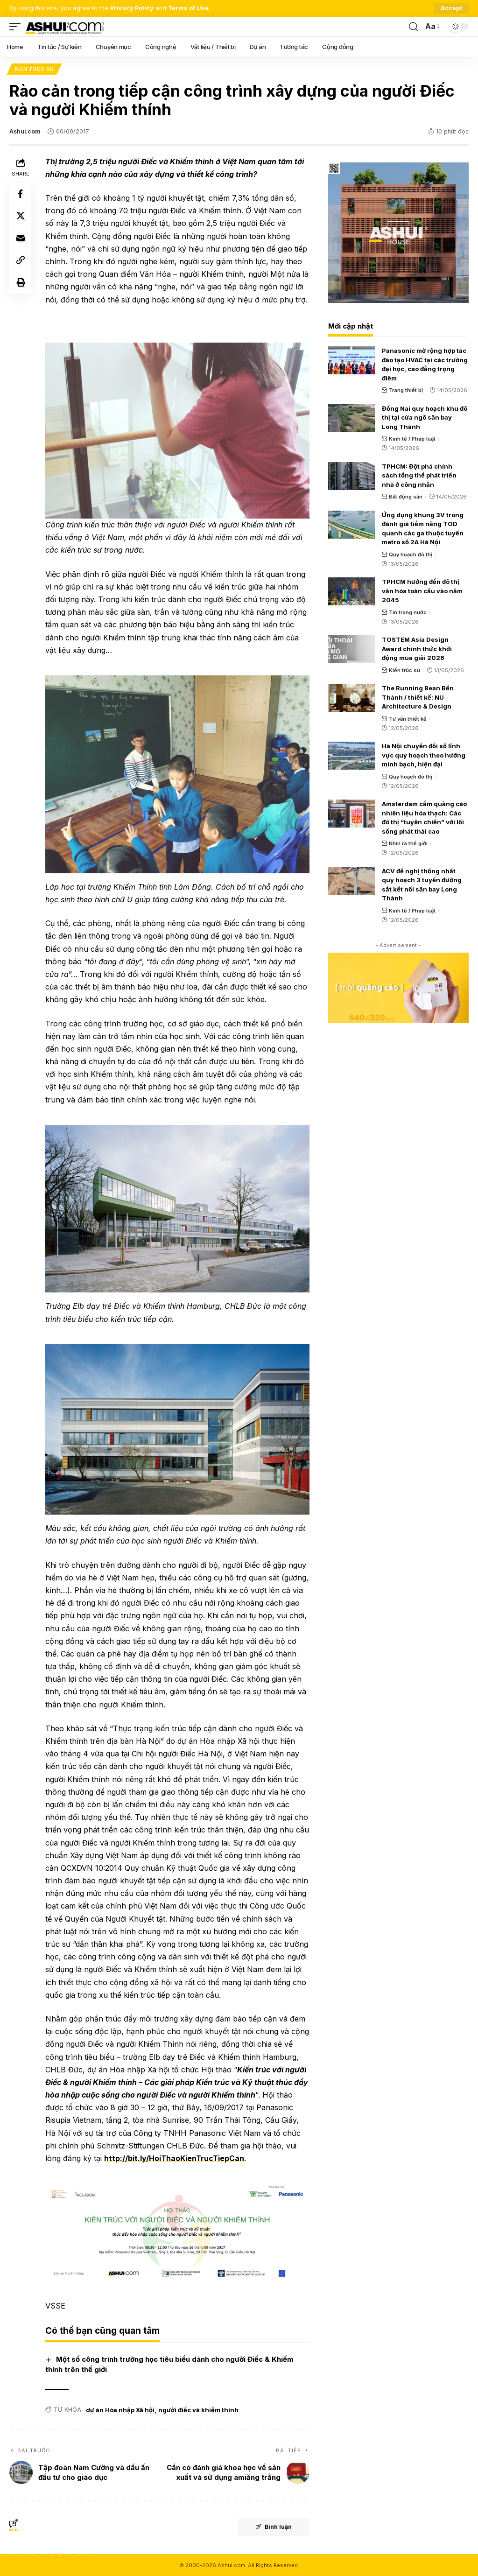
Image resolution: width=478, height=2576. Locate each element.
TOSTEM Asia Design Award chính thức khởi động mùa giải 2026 (417, 649)
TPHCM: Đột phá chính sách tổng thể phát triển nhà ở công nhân (419, 475)
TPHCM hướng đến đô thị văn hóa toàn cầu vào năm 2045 (422, 591)
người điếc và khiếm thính (199, 2409)
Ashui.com (24, 131)
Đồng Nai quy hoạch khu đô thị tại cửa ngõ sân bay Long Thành (424, 417)
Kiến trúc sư (34, 69)
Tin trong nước (408, 612)
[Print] (20, 284)
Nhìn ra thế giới (408, 844)
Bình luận (273, 2526)
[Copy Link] (20, 261)
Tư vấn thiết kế (408, 719)
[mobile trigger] (17, 26)
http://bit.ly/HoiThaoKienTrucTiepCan (233, 2157)
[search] (414, 27)
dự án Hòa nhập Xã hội (120, 2409)
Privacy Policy (132, 8)
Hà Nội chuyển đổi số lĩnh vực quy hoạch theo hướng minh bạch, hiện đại (423, 755)
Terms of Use (188, 8)
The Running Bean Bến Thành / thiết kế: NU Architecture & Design (418, 697)
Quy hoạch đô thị (410, 554)
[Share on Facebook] (20, 194)
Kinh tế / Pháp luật (412, 439)
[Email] (20, 239)
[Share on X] (20, 216)
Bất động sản (405, 497)
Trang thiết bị (406, 390)
